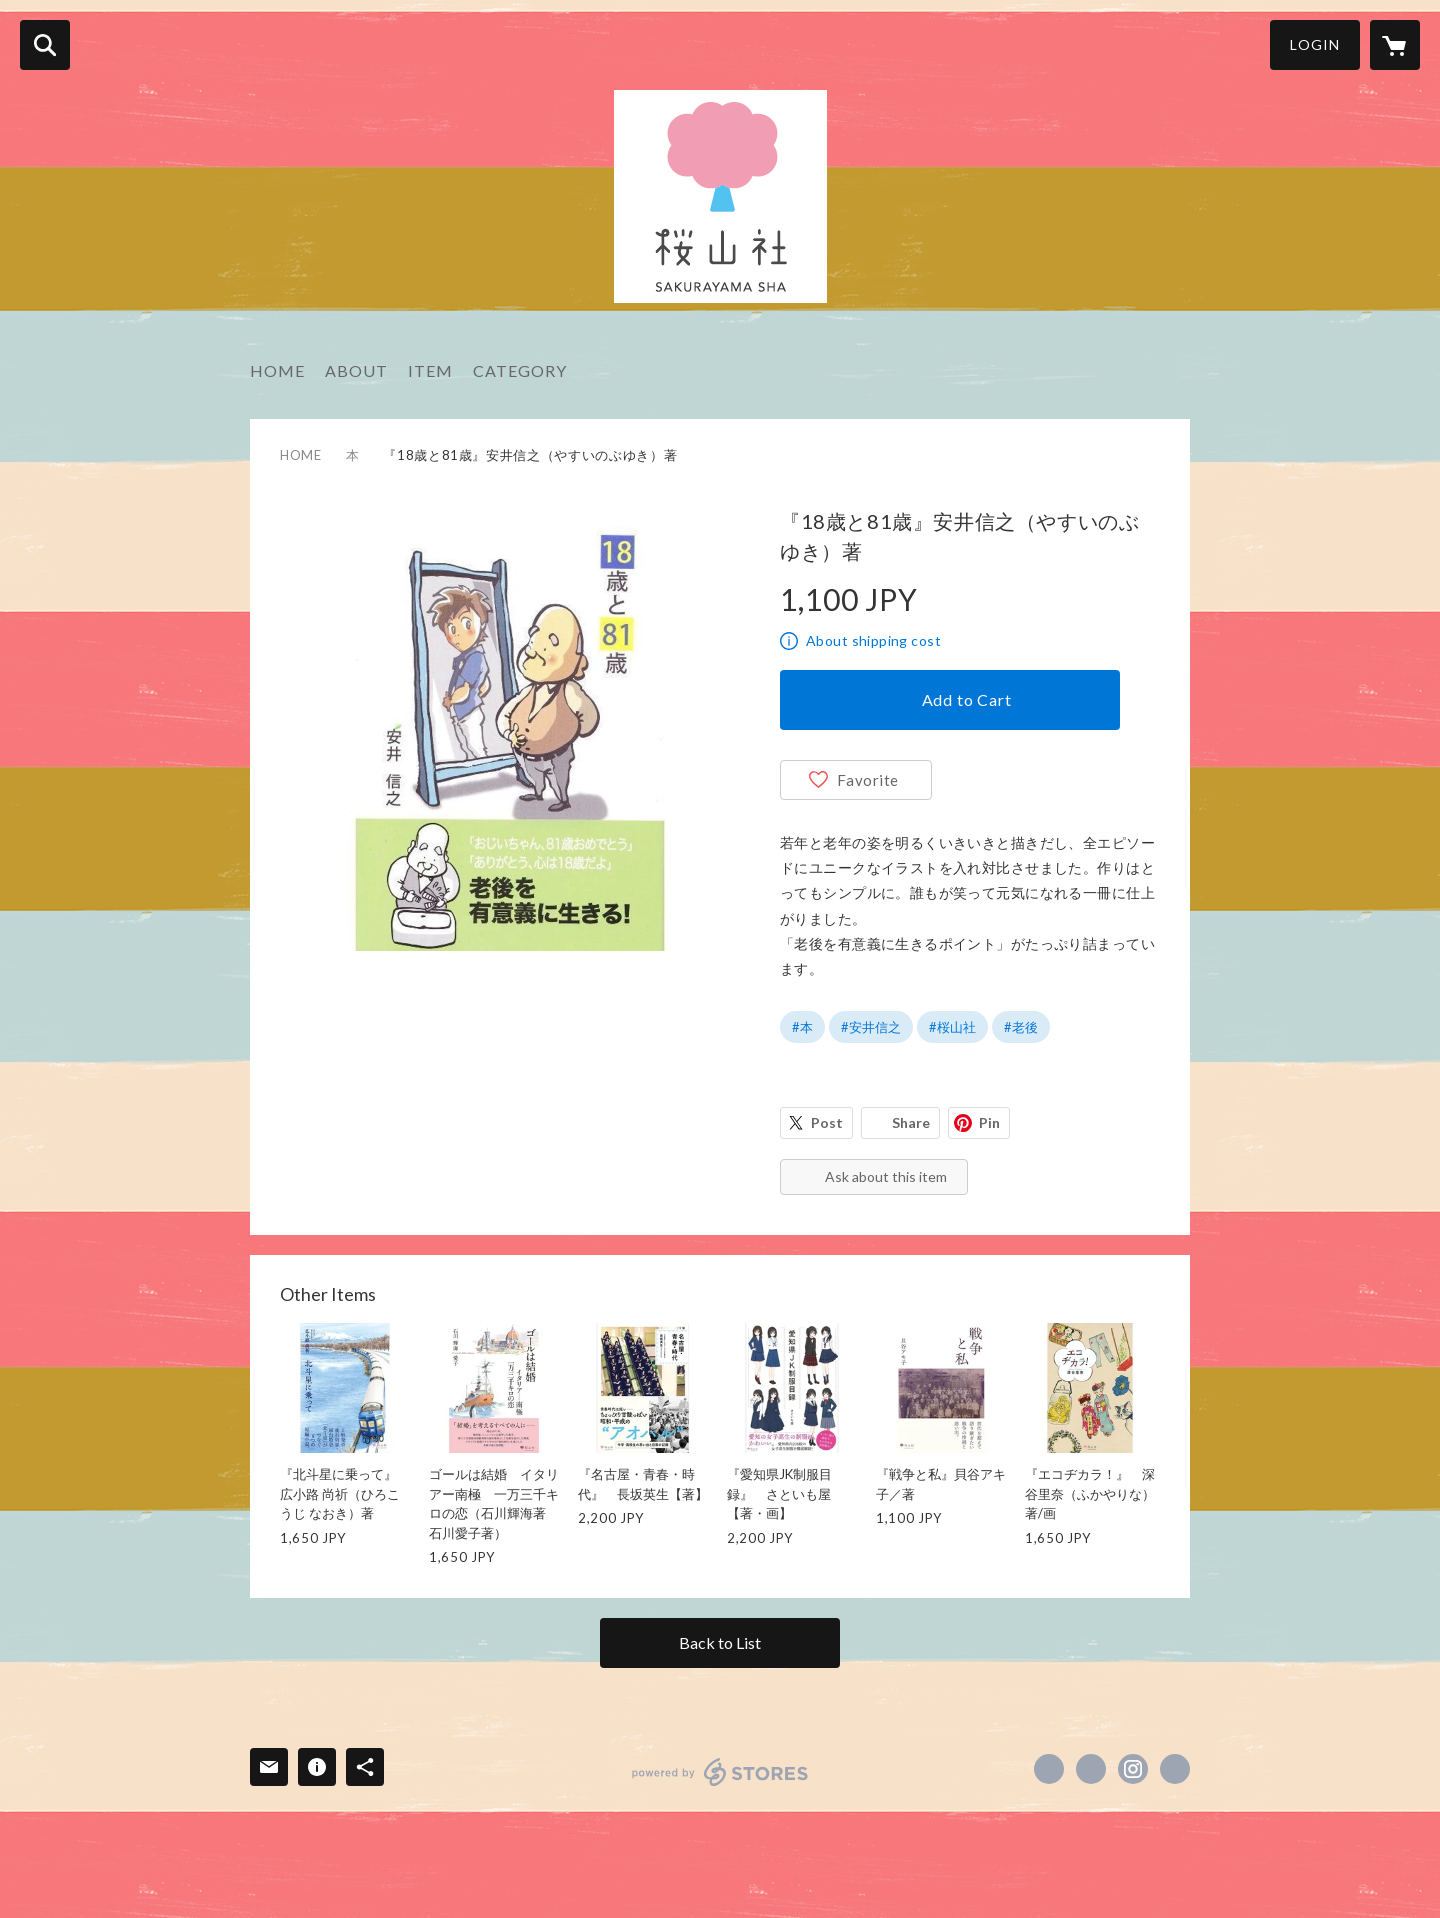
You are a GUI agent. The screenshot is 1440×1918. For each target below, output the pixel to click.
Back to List (720, 1642)
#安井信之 (871, 1027)
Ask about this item (886, 1176)
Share (911, 1122)
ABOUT (356, 370)
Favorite (868, 780)
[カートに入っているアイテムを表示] (1395, 45)
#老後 (1021, 1027)
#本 (802, 1027)
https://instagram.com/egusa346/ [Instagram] (1133, 1769)
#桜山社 (952, 1027)
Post (827, 1122)
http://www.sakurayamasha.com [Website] (1175, 1769)
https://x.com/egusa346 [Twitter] (1091, 1769)
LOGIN (1315, 44)
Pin (989, 1122)
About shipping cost (873, 640)
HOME (277, 370)
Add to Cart (967, 699)
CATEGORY (520, 370)
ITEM (430, 370)
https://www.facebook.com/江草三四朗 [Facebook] (1049, 1769)
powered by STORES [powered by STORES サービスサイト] (720, 1772)
